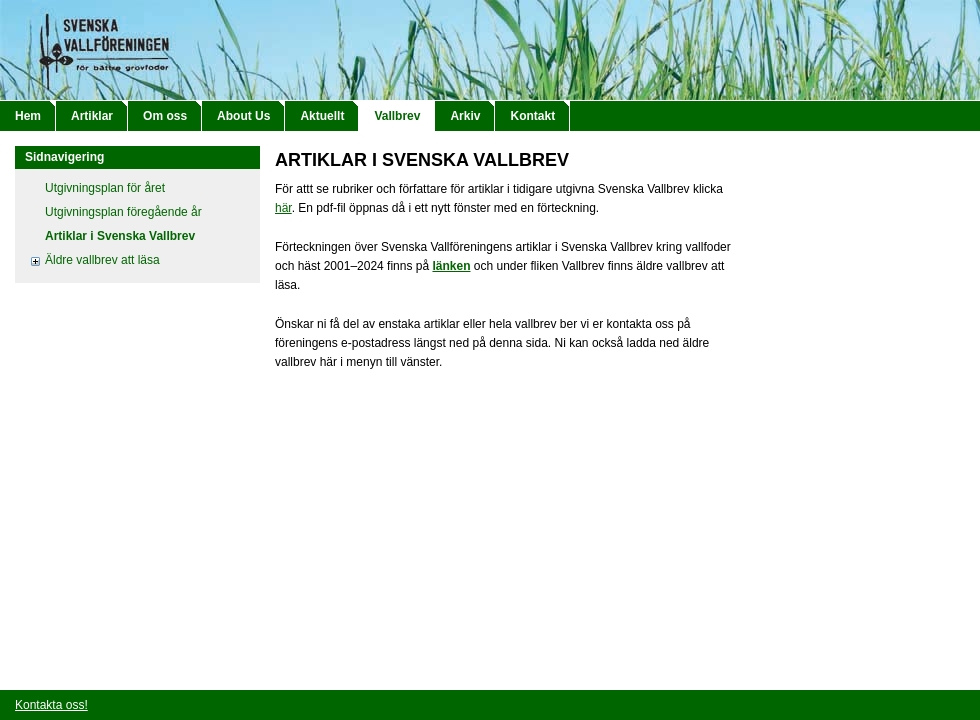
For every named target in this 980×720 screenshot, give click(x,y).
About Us (243, 116)
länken (451, 266)
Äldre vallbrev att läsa (102, 260)
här (283, 208)
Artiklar (92, 116)
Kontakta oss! (51, 705)
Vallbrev (397, 116)
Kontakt (532, 116)
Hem (28, 116)
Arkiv (465, 116)
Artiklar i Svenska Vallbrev (120, 236)
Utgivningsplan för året (105, 188)
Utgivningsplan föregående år (123, 212)
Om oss (165, 116)
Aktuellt (322, 116)
